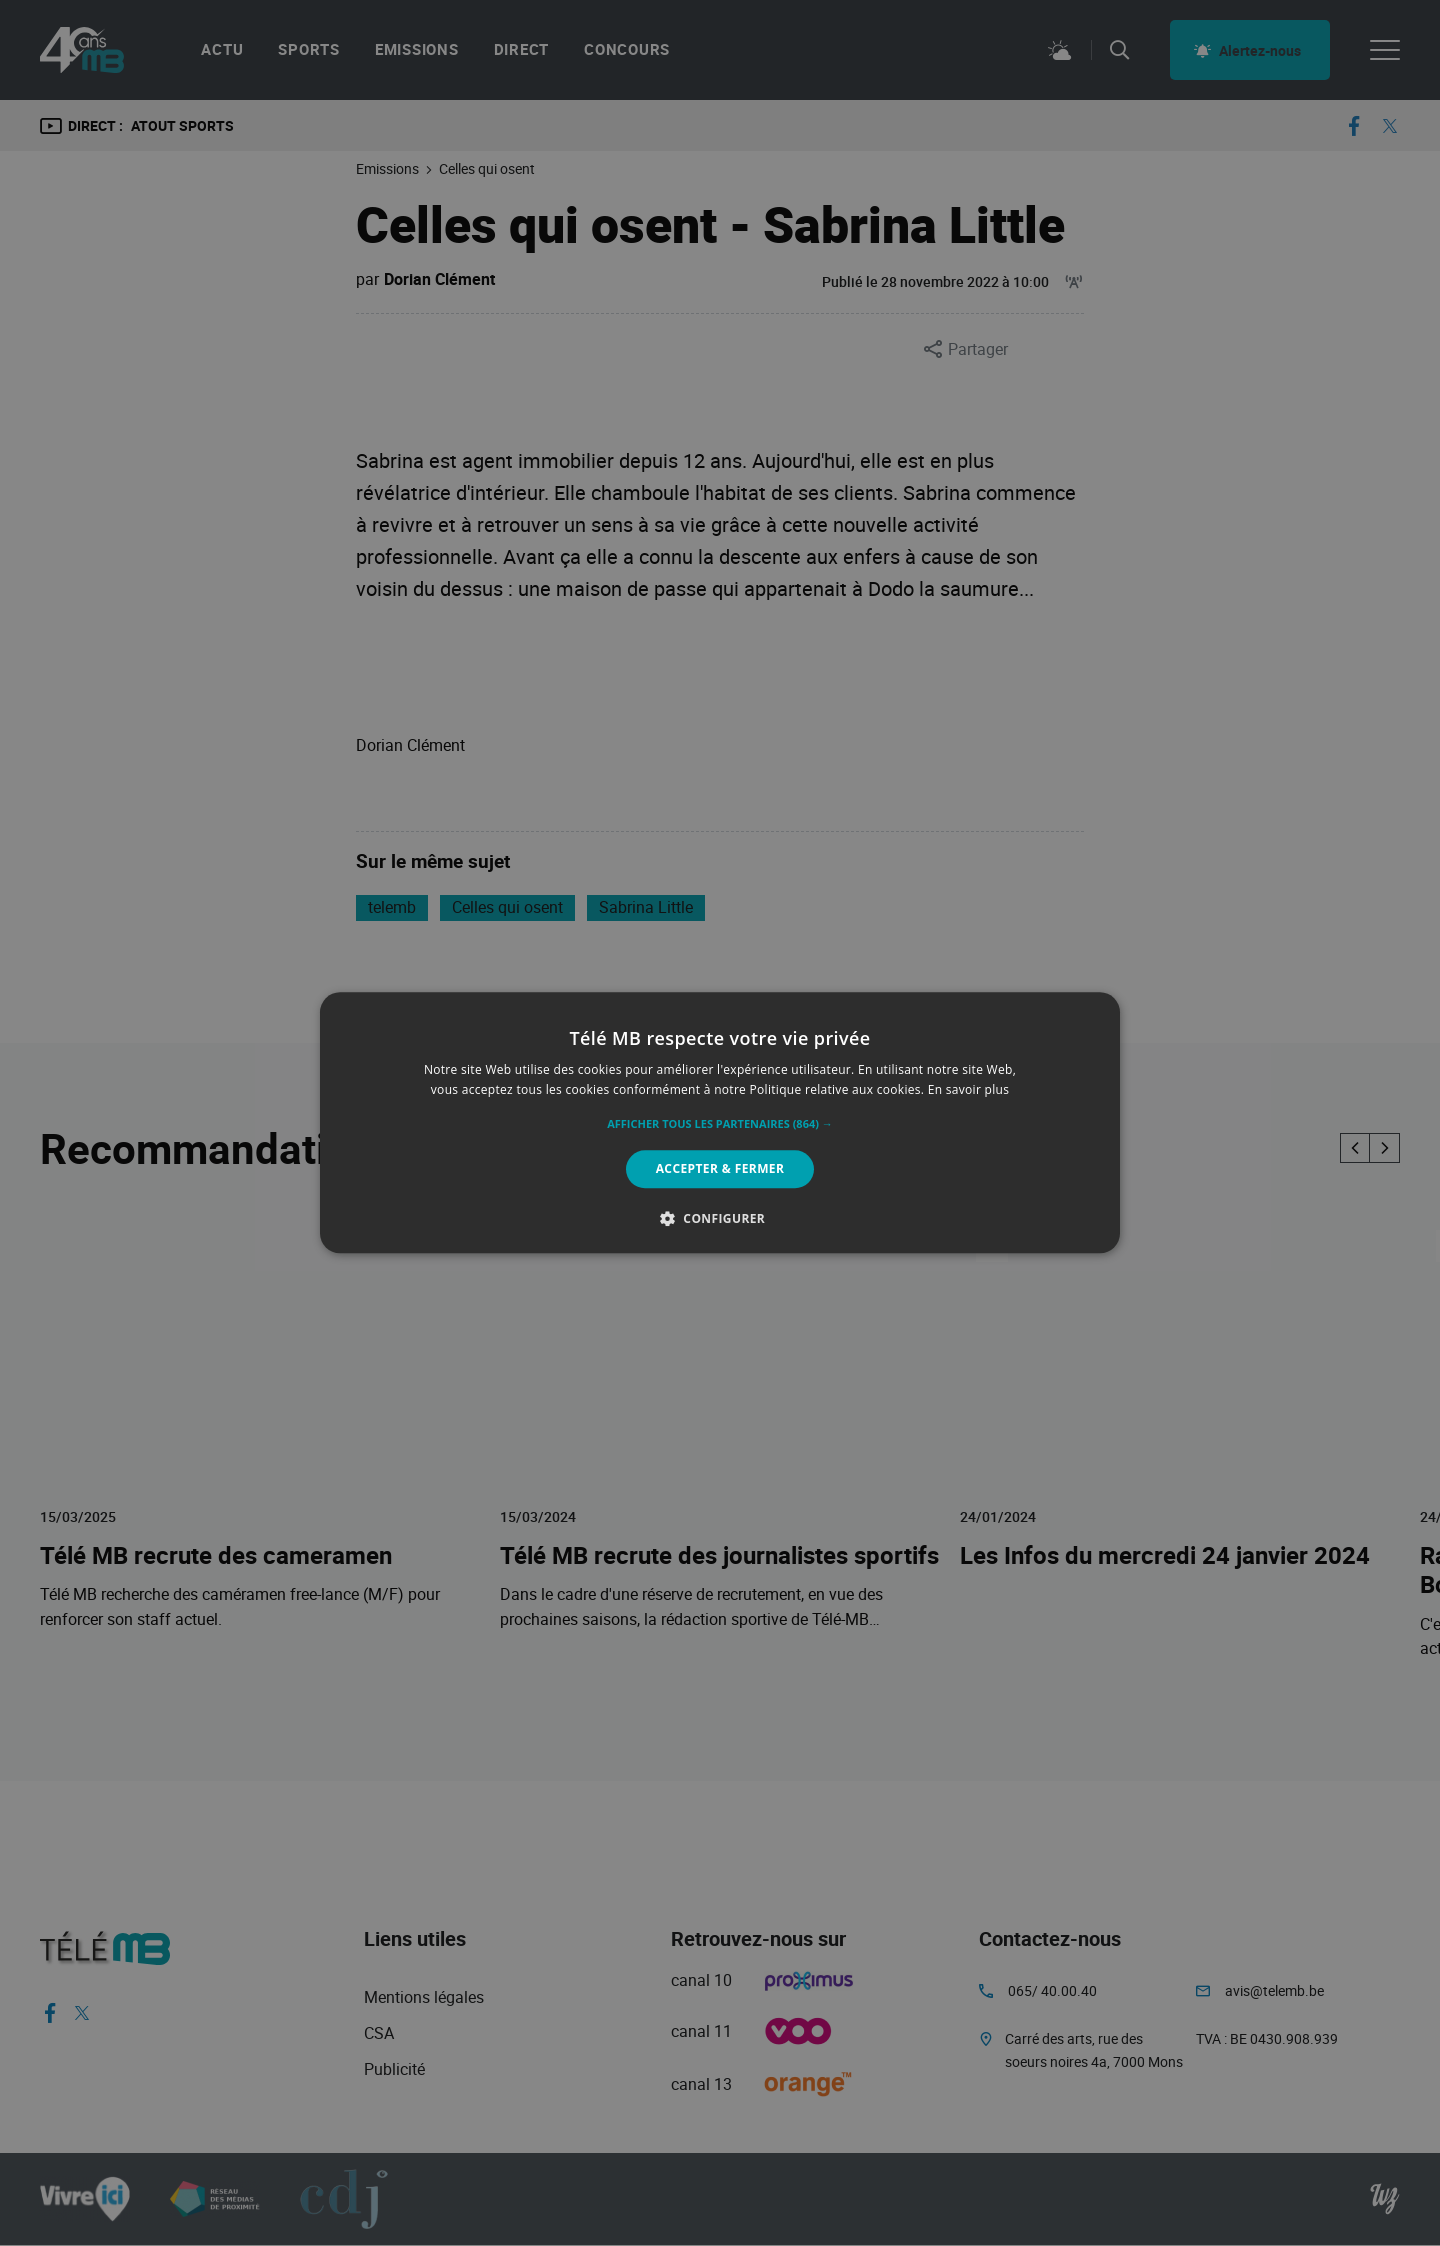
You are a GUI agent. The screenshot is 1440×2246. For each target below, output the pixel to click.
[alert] (720, 1123)
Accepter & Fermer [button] (720, 1168)
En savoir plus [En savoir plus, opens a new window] (968, 1090)
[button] (720, 1124)
